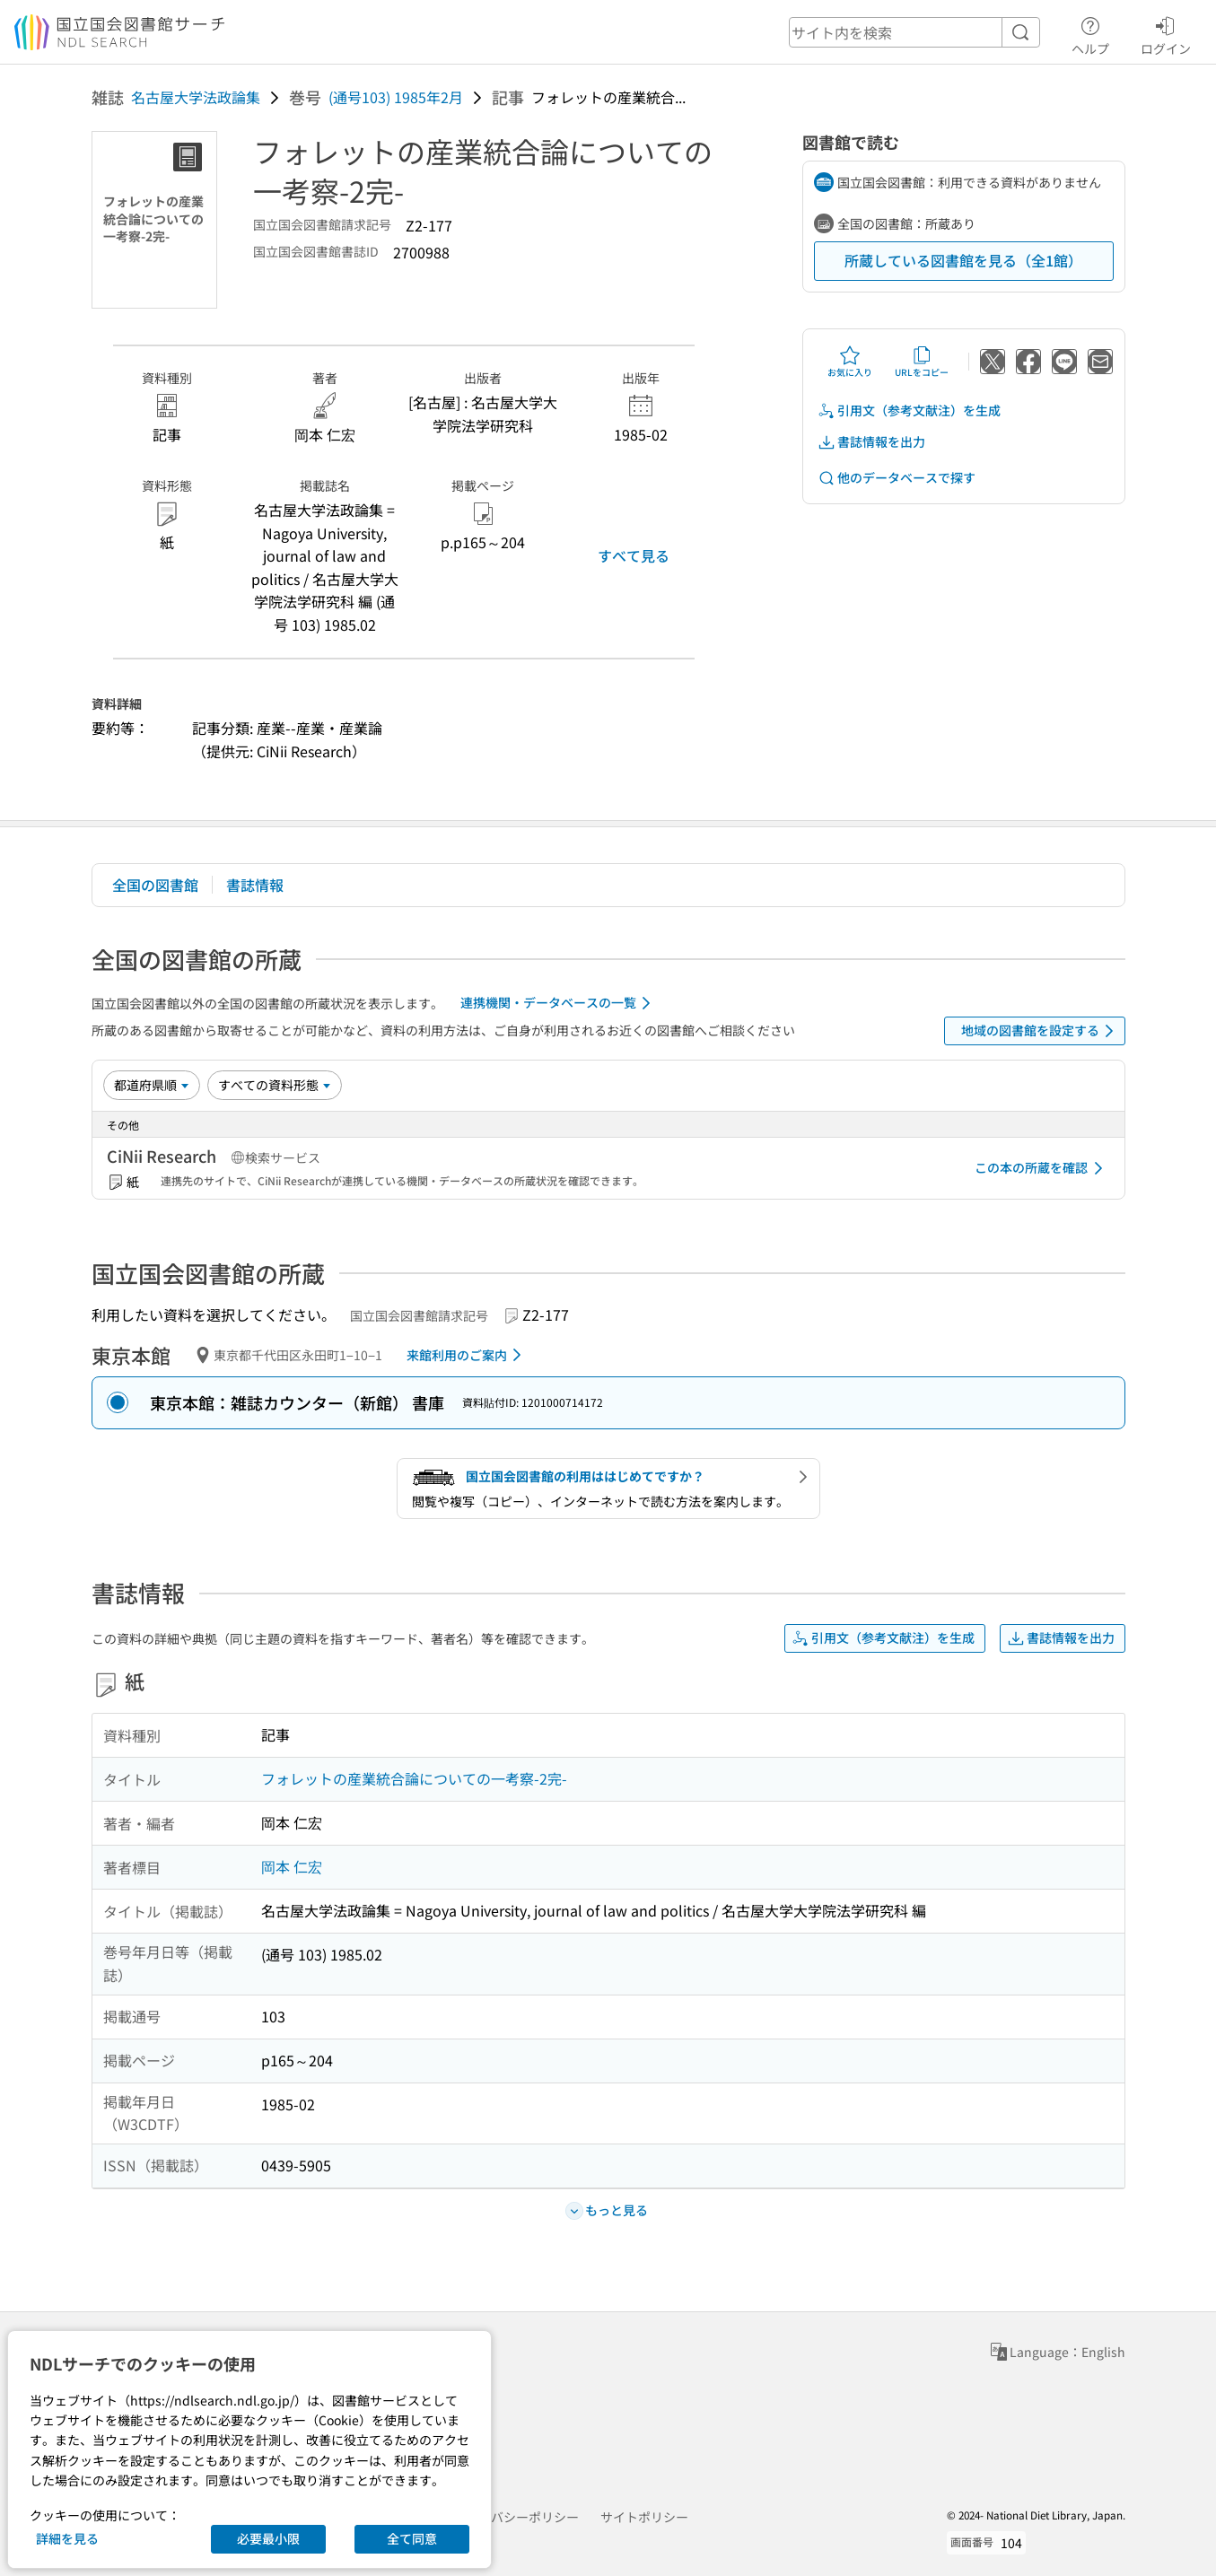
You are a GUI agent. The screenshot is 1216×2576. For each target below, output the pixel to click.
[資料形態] (274, 1084)
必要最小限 (268, 2538)
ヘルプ (1090, 33)
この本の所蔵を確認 (1042, 1168)
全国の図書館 (155, 884)
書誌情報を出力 (871, 441)
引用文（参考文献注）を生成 (909, 410)
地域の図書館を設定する (1040, 1031)
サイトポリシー (644, 2517)
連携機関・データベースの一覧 (558, 1003)
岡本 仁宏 (291, 1866)
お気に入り (849, 362)
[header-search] (914, 32)
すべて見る (633, 555)
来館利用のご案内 (467, 1355)
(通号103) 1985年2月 (395, 97)
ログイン (1166, 33)
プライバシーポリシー (516, 2517)
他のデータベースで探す (896, 477)
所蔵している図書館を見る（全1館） (963, 260)
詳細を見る (67, 2538)
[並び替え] (151, 1084)
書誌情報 (255, 884)
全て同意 (412, 2538)
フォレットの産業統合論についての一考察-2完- (414, 1778)
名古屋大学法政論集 (195, 97)
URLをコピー (922, 362)
